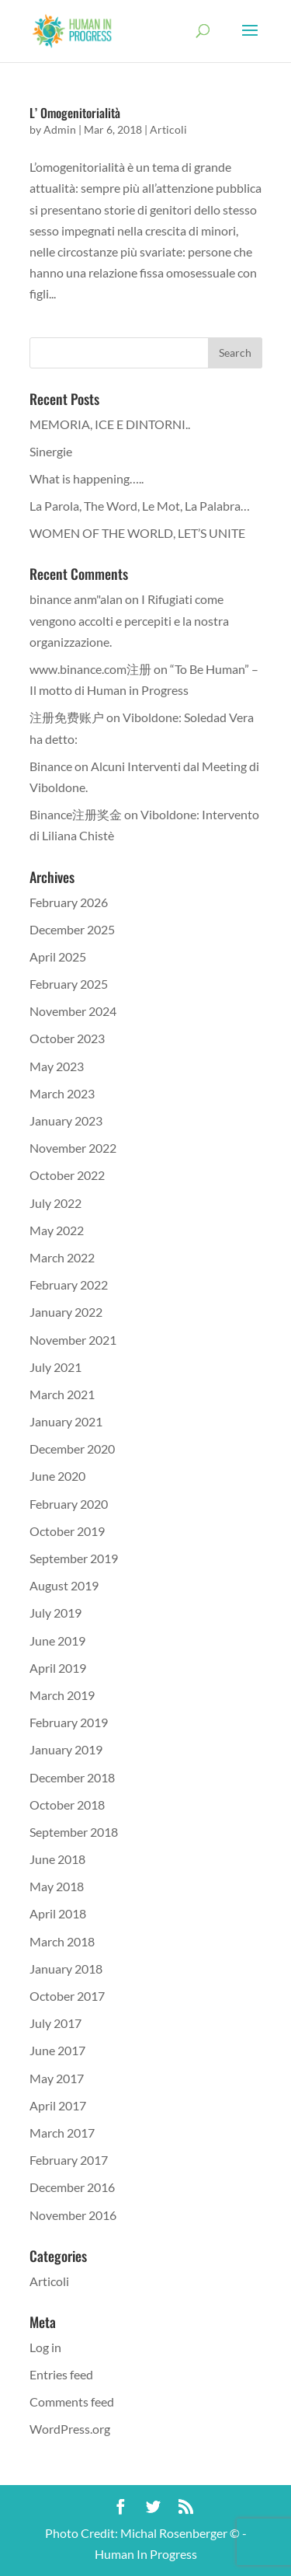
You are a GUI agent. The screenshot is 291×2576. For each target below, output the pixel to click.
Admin (59, 129)
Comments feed (71, 2401)
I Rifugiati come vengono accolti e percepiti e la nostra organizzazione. (129, 620)
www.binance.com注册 (90, 668)
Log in (45, 2347)
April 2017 (57, 2105)
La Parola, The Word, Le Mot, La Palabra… (139, 505)
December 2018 (72, 1777)
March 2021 (62, 1394)
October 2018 (67, 1804)
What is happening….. (86, 478)
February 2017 (68, 2159)
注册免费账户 (66, 717)
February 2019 (68, 1722)
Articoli (168, 129)
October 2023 (67, 1038)
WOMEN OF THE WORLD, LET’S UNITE (137, 532)
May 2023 (56, 1066)
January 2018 (65, 1968)
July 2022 (55, 1203)
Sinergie (50, 451)
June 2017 (57, 2050)
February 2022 (68, 1284)
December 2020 (72, 1448)
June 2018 (57, 1859)
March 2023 (62, 1093)
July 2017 (55, 2023)
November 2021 (72, 1339)
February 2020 (68, 1503)
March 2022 (62, 1257)
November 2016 (72, 2215)
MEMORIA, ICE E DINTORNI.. (109, 424)
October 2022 (67, 1175)
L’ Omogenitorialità (74, 112)
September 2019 (73, 1558)
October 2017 (67, 1995)
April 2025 (57, 956)
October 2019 (67, 1531)
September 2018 (73, 1831)
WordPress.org (69, 2428)
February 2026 (68, 902)
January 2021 (65, 1421)
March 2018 (62, 1941)
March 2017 (62, 2132)
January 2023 (65, 1120)
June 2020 (57, 1475)
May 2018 (56, 1886)
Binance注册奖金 (75, 814)
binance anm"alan (76, 599)
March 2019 (62, 1695)
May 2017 (56, 2078)
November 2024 (72, 1011)
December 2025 (72, 929)
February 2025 (68, 983)
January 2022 (65, 1311)
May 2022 (56, 1230)
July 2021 (55, 1367)
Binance (50, 766)
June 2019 (57, 1640)
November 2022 (72, 1147)
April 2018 (57, 1913)
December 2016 (72, 2187)
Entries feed (61, 2374)
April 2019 (57, 1667)
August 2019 (64, 1585)
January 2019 (65, 1749)
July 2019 (55, 1612)
